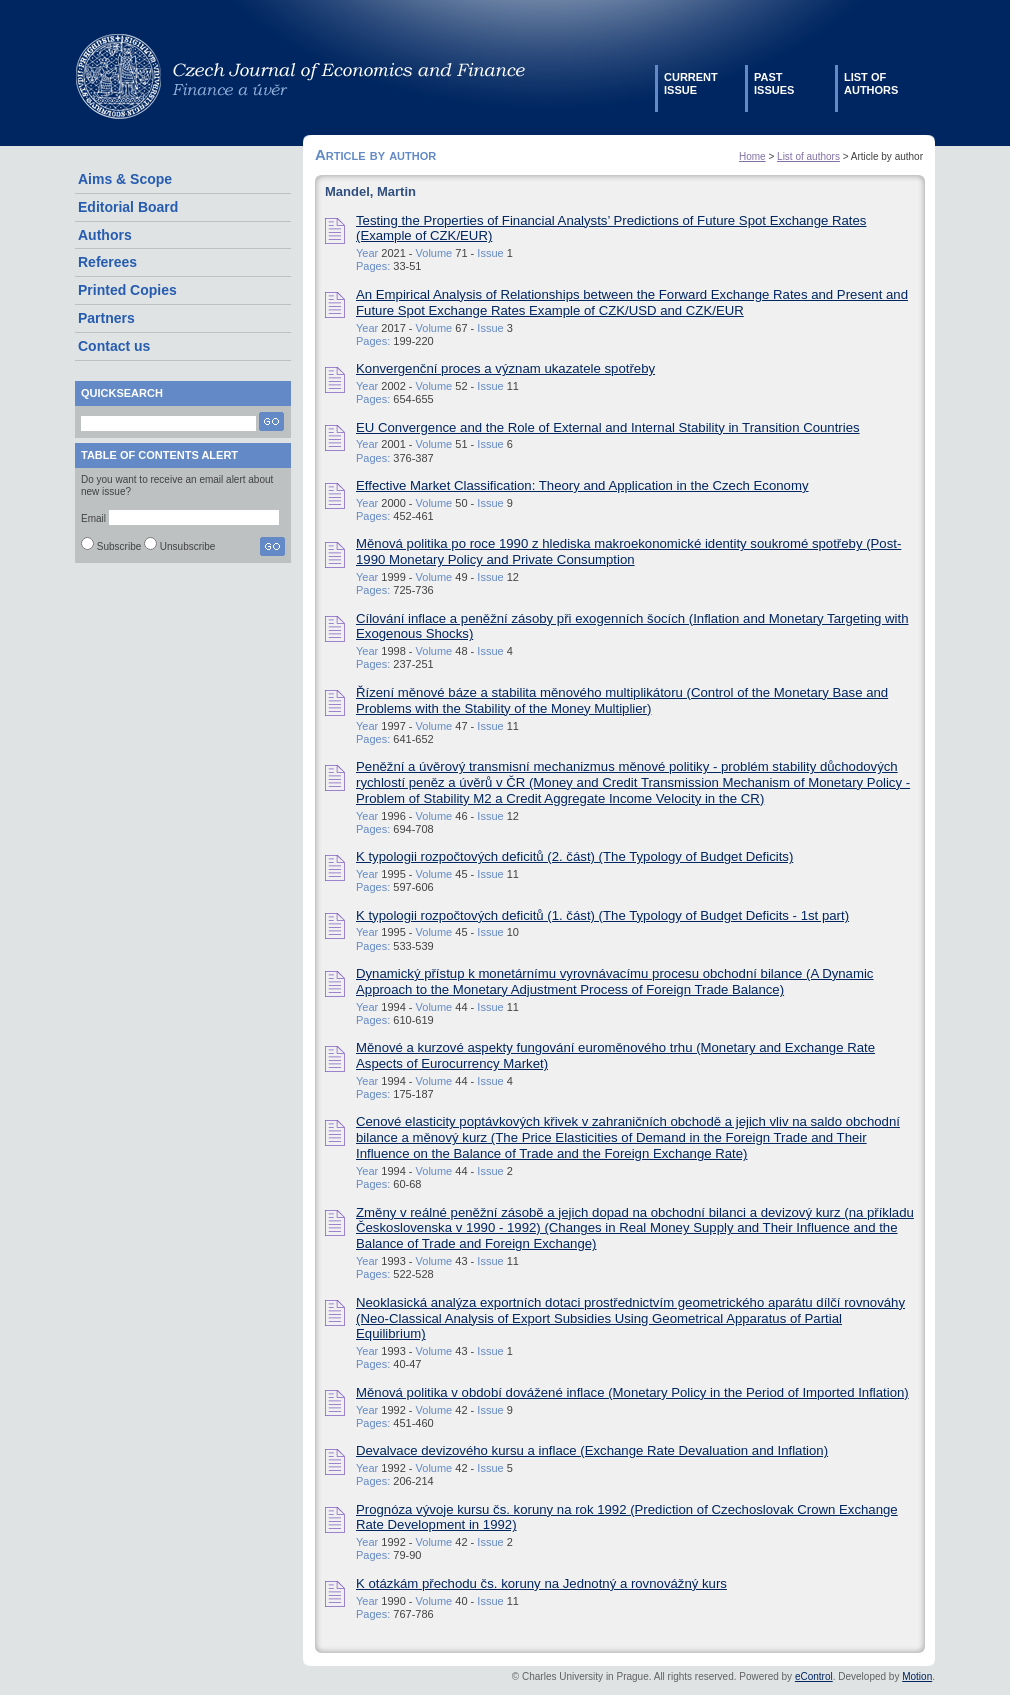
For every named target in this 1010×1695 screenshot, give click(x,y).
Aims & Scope (125, 179)
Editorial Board (128, 207)
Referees (107, 262)
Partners (106, 318)
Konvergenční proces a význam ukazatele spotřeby (505, 368)
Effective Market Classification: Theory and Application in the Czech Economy (582, 485)
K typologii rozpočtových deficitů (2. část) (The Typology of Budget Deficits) (574, 856)
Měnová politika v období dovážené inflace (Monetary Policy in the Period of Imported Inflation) (632, 1392)
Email (93, 518)
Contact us (114, 346)
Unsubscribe (188, 546)
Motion (917, 1676)
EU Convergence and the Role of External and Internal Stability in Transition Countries (608, 427)
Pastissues (774, 83)
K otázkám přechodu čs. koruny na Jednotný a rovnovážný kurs (541, 1583)
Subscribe (119, 546)
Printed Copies (127, 290)
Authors (105, 235)
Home (752, 156)
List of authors (808, 156)
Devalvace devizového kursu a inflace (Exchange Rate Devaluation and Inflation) (592, 1450)
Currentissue (691, 83)
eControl (814, 1676)
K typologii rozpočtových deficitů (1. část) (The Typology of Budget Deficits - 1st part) (602, 915)
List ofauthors (871, 83)
